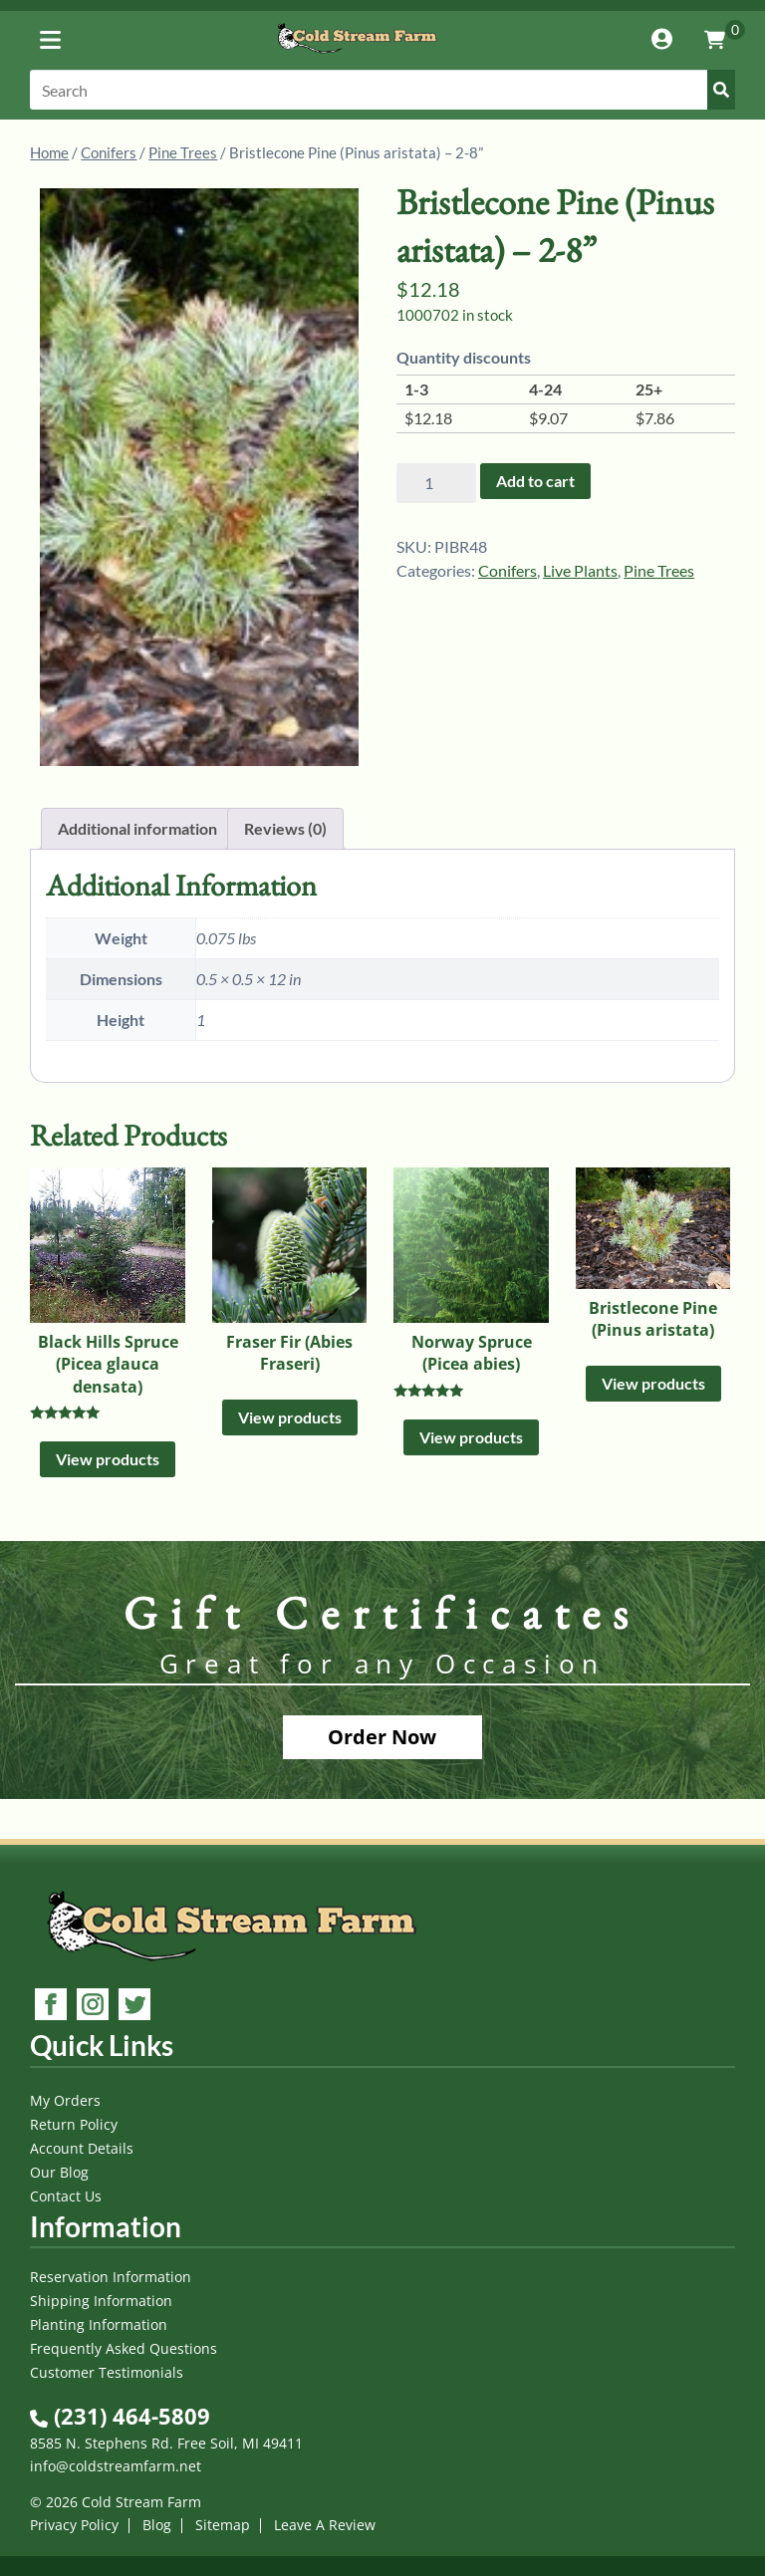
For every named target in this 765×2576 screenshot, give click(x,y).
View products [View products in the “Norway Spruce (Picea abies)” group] (471, 1436)
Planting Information (98, 2324)
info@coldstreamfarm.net (115, 2465)
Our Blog (59, 2172)
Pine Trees (182, 152)
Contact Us (66, 2196)
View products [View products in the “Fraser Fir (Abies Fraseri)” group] (290, 1417)
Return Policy (74, 2124)
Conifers (108, 152)
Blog (156, 2524)
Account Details (81, 2148)
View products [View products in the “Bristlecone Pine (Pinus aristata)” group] (653, 1383)
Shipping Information (101, 2300)
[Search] (382, 90)
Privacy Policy (74, 2524)
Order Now (382, 1736)
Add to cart (535, 480)
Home (49, 152)
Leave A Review (325, 2524)
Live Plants (580, 570)
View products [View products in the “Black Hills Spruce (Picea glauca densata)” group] (107, 1458)
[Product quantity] (436, 483)
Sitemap (222, 2524)
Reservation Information (110, 2276)
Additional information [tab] (137, 828)
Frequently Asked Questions (123, 2348)
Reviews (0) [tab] (285, 828)
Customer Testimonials (106, 2372)
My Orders (65, 2100)
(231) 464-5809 (120, 2416)
